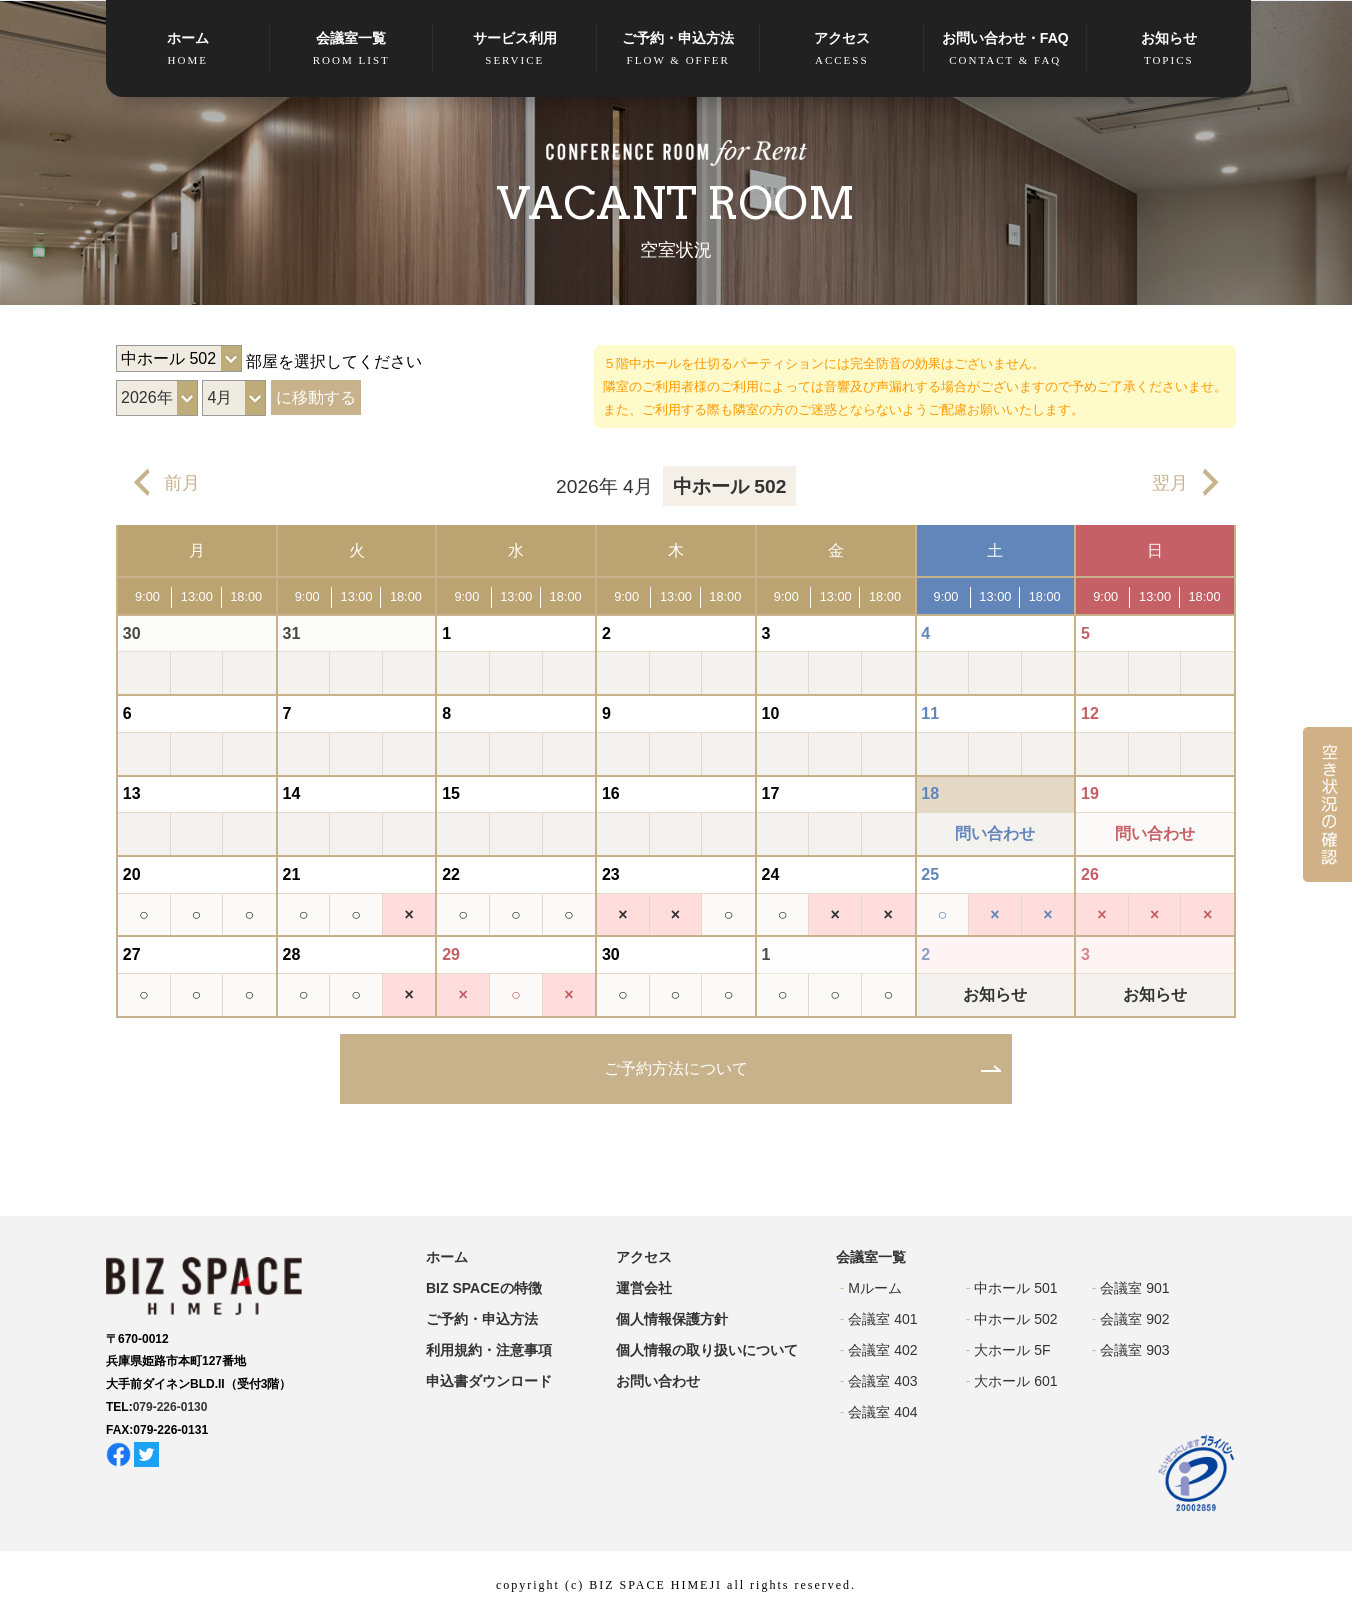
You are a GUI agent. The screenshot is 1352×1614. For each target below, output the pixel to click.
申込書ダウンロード (489, 1381)
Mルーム (875, 1288)
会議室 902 (1134, 1319)
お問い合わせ (658, 1381)
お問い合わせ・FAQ (1006, 49)
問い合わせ (995, 833)
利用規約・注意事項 (489, 1350)
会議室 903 (1134, 1350)
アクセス (842, 49)
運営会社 (644, 1288)
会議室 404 (882, 1412)
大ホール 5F (1012, 1350)
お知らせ (1169, 49)
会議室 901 (1134, 1288)
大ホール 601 (1015, 1381)
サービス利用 (515, 49)
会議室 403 (882, 1381)
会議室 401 (882, 1319)
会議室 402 (882, 1350)
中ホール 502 (1015, 1319)
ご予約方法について (676, 1068)
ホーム (188, 49)
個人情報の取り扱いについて (707, 1350)
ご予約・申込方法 (679, 49)
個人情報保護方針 (672, 1319)
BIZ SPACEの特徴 (484, 1288)
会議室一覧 (352, 49)
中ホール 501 (1015, 1288)
